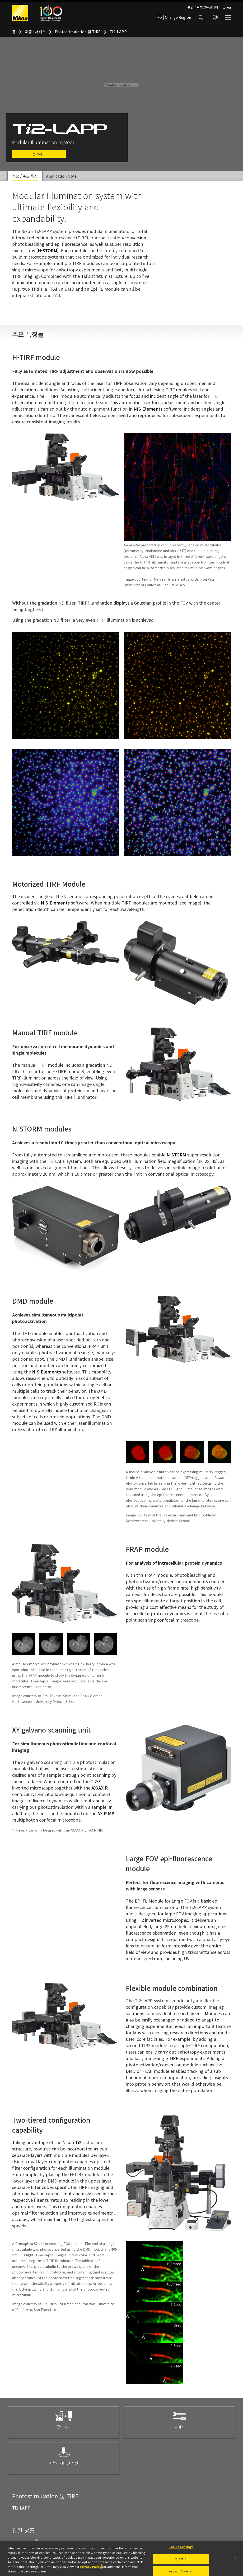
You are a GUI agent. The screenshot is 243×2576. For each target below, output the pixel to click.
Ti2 (84, 276)
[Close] (235, 2558)
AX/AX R (100, 1788)
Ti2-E (96, 1781)
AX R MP (106, 1813)
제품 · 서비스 (35, 31)
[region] (121, 2558)
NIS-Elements (148, 409)
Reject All (181, 2559)
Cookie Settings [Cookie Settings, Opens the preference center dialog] (180, 2547)
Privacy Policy (90, 2566)
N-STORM (47, 250)
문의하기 (39, 154)
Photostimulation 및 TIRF (77, 31)
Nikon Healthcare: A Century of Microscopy (51, 13)
